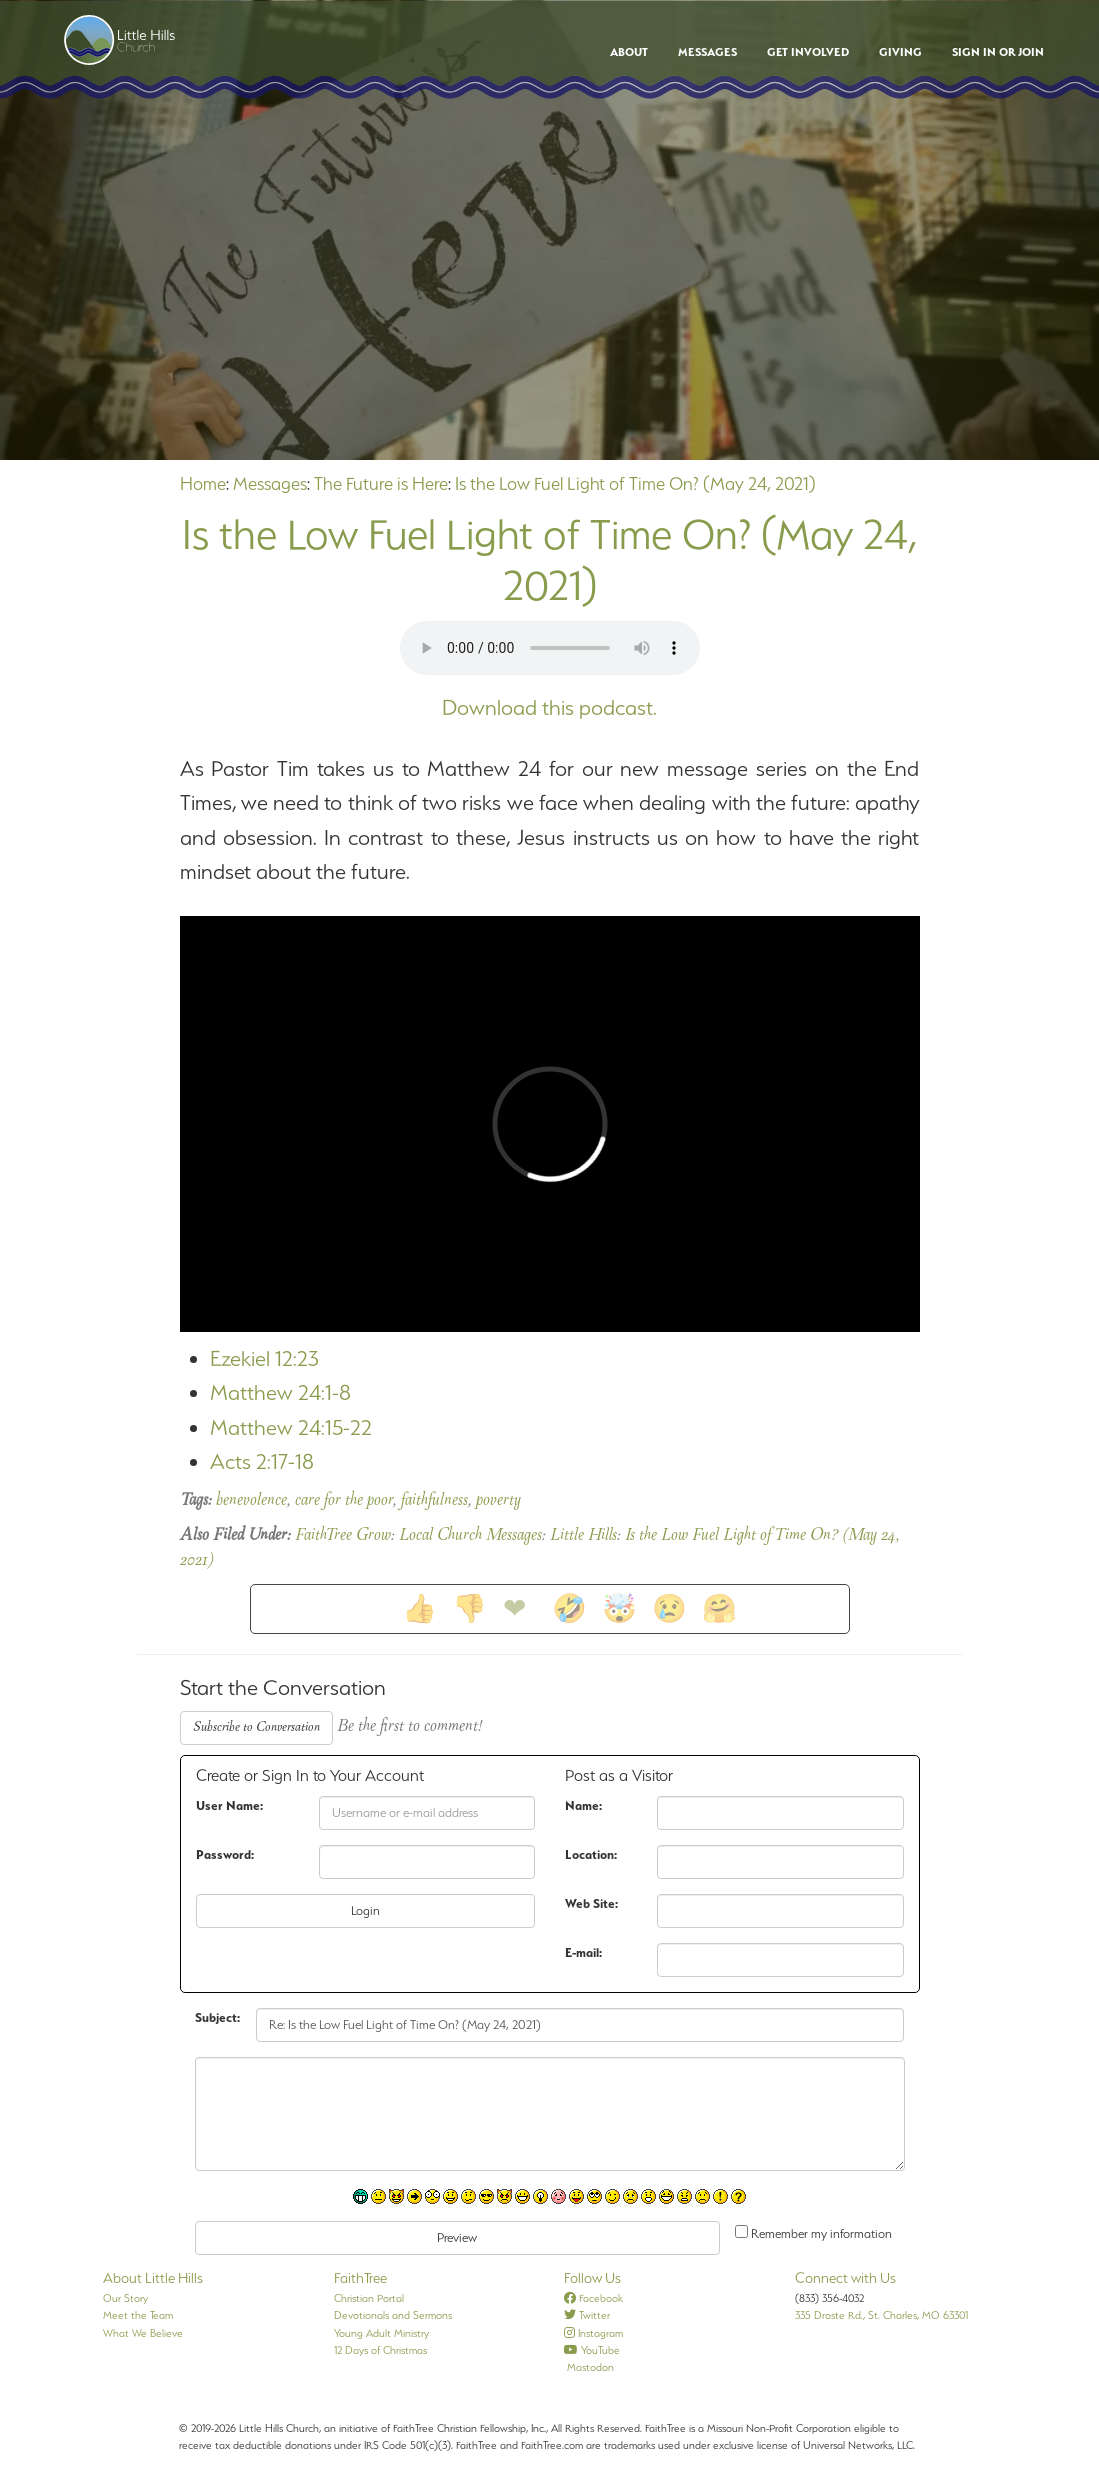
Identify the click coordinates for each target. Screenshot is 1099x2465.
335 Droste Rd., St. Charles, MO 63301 (881, 2315)
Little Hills (583, 1536)
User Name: (229, 1805)
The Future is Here (381, 483)
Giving (900, 52)
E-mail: (583, 1952)
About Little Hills (153, 2278)
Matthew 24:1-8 (280, 1392)
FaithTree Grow (343, 1536)
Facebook (593, 2298)
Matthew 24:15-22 (291, 1427)
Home (203, 483)
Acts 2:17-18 (262, 1461)
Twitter (587, 2315)
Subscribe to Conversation (256, 1727)
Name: (583, 1805)
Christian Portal (369, 2298)
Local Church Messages (470, 1536)
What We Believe (143, 2333)
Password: (225, 1854)
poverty (498, 1501)
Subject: (217, 2017)
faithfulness (434, 1501)
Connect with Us (845, 2278)
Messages (707, 52)
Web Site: (591, 1903)
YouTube (592, 2350)
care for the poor (344, 1501)
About (629, 52)
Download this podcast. (549, 707)
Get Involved (808, 52)
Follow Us (592, 2278)
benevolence (251, 1501)
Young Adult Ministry (381, 2333)
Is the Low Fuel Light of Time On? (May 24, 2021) (635, 483)
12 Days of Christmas (380, 2350)
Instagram (593, 2333)
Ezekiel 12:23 (264, 1358)
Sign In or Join (998, 52)
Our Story (125, 2298)
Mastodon (589, 2367)
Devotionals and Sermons (393, 2315)
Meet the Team (138, 2315)
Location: (591, 1854)
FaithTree (360, 2278)
